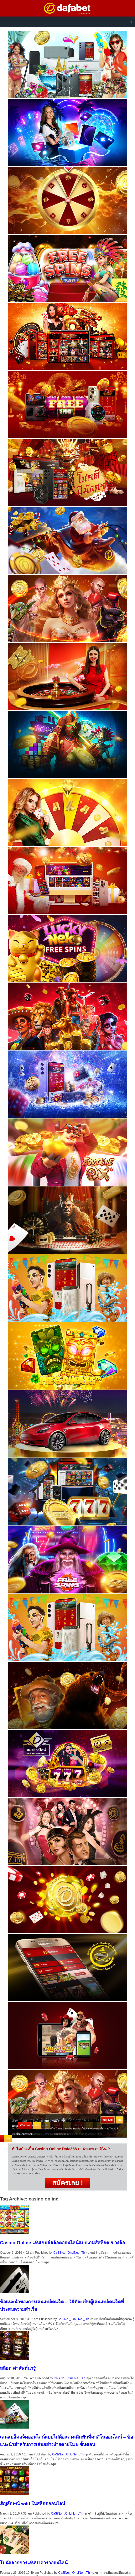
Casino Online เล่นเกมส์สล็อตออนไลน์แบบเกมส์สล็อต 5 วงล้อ (62, 2242)
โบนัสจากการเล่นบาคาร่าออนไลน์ (34, 2562)
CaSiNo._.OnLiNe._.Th (69, 2252)
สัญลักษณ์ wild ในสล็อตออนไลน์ (32, 2503)
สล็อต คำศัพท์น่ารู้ (18, 2368)
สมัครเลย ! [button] (67, 2182)
